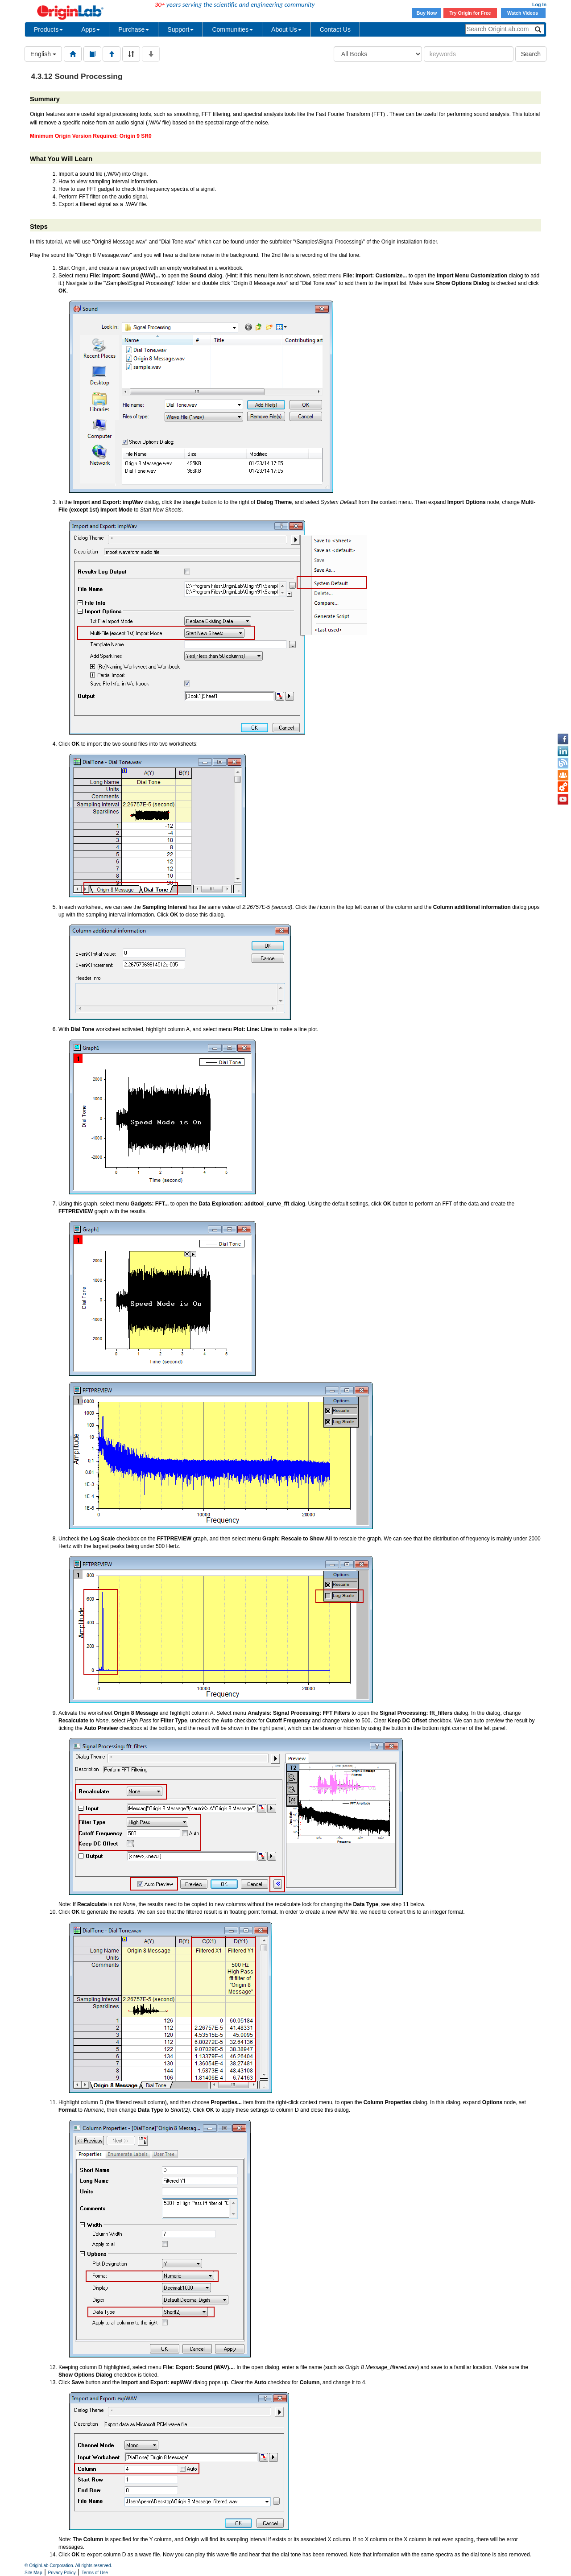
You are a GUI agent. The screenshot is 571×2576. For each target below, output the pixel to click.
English (43, 54)
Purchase (133, 29)
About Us (286, 29)
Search (531, 54)
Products (48, 29)
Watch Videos (523, 13)
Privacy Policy (62, 2572)
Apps (90, 29)
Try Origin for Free (470, 13)
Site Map (33, 2572)
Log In (539, 4)
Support (180, 29)
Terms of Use (95, 2572)
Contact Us (335, 29)
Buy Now (427, 13)
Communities (232, 29)
